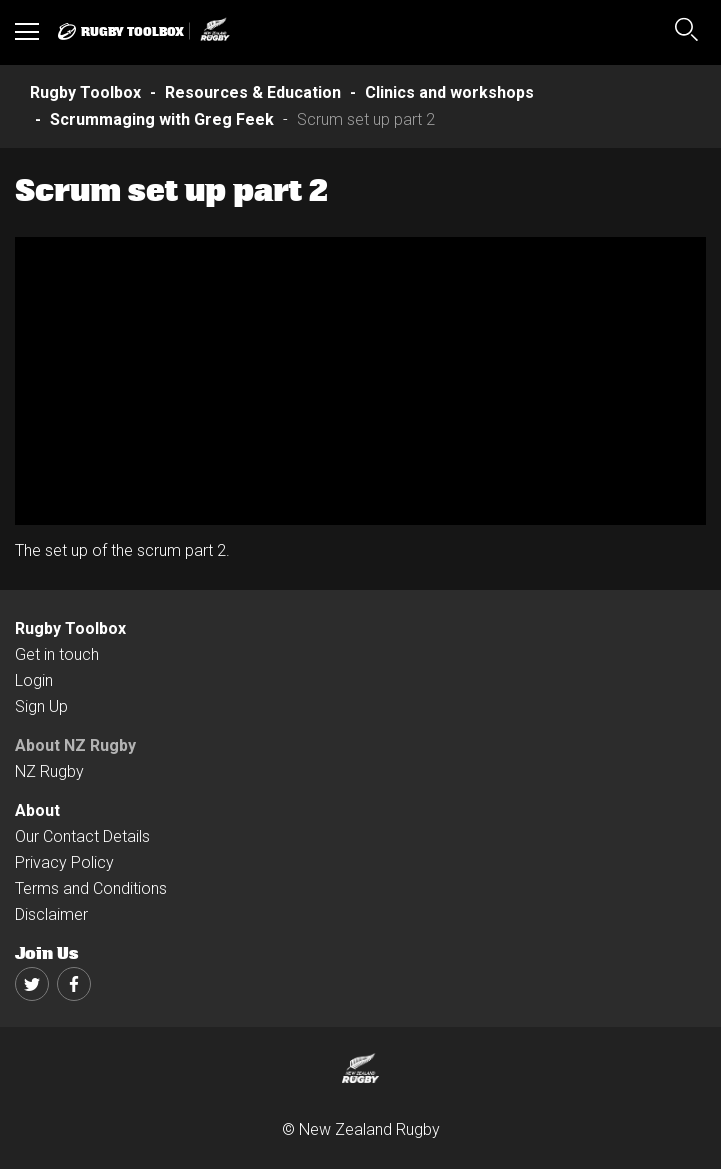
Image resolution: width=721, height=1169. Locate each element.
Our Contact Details (82, 836)
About (37, 810)
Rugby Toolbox (70, 628)
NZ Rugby (49, 771)
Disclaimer (51, 914)
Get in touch (57, 654)
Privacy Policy (64, 862)
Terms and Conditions (91, 888)
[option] (360, 381)
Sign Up (41, 706)
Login (34, 680)
